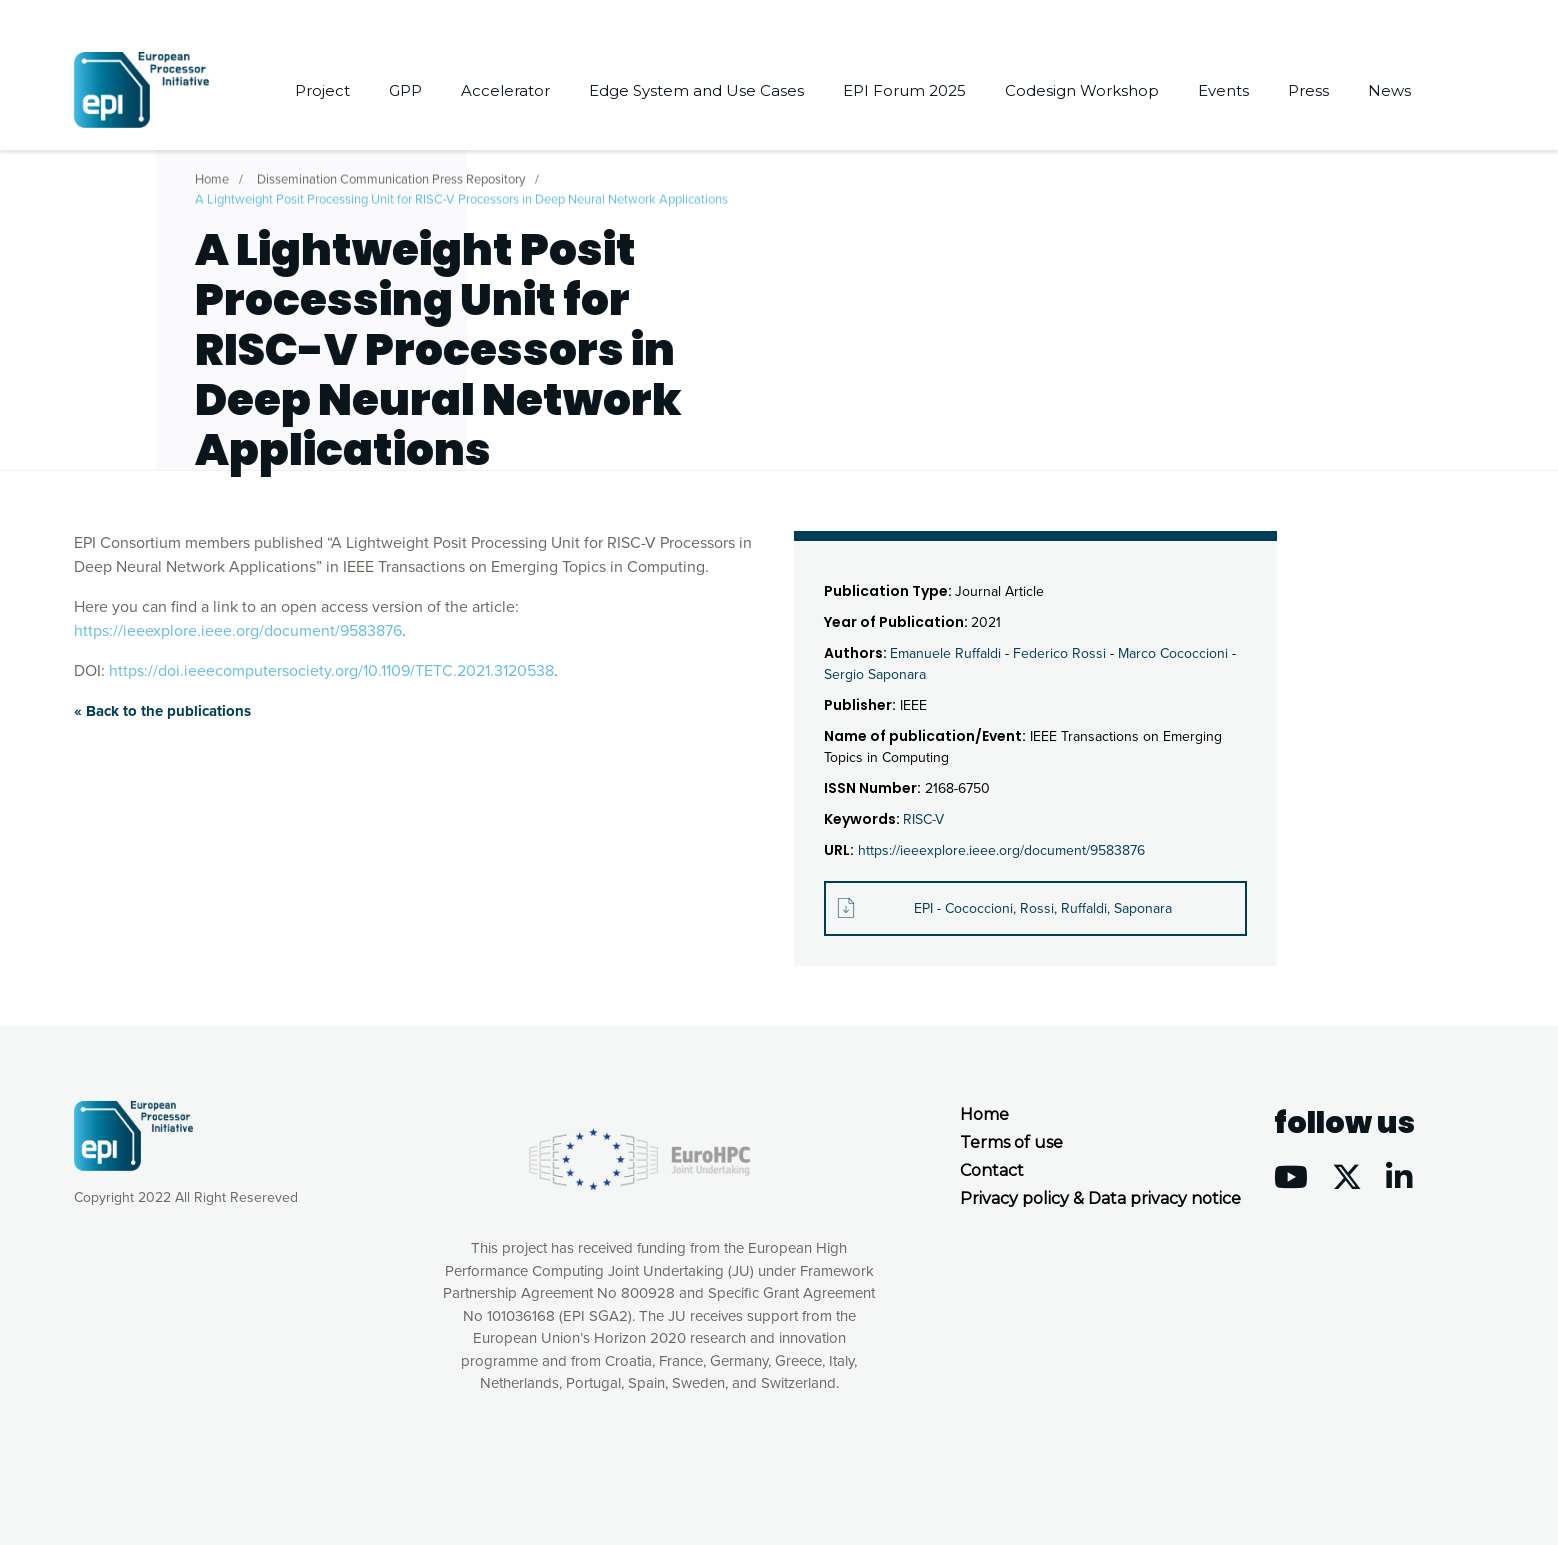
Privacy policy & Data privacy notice (1100, 1198)
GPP (405, 90)
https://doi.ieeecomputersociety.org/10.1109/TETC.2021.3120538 (331, 671)
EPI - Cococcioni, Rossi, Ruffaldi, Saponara (1043, 908)
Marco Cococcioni (1173, 653)
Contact (992, 1170)
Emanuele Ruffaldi (945, 653)
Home (212, 174)
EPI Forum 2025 (904, 90)
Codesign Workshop (1082, 90)
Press (1308, 90)
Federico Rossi (1059, 653)
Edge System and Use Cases (696, 90)
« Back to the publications (162, 711)
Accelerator (505, 90)
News (1389, 90)
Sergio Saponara (875, 674)
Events (1223, 90)
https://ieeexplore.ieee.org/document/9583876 (238, 631)
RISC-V (923, 819)
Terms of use (1011, 1142)
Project (322, 90)
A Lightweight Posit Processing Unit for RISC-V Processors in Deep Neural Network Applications (461, 194)
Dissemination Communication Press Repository (391, 174)
